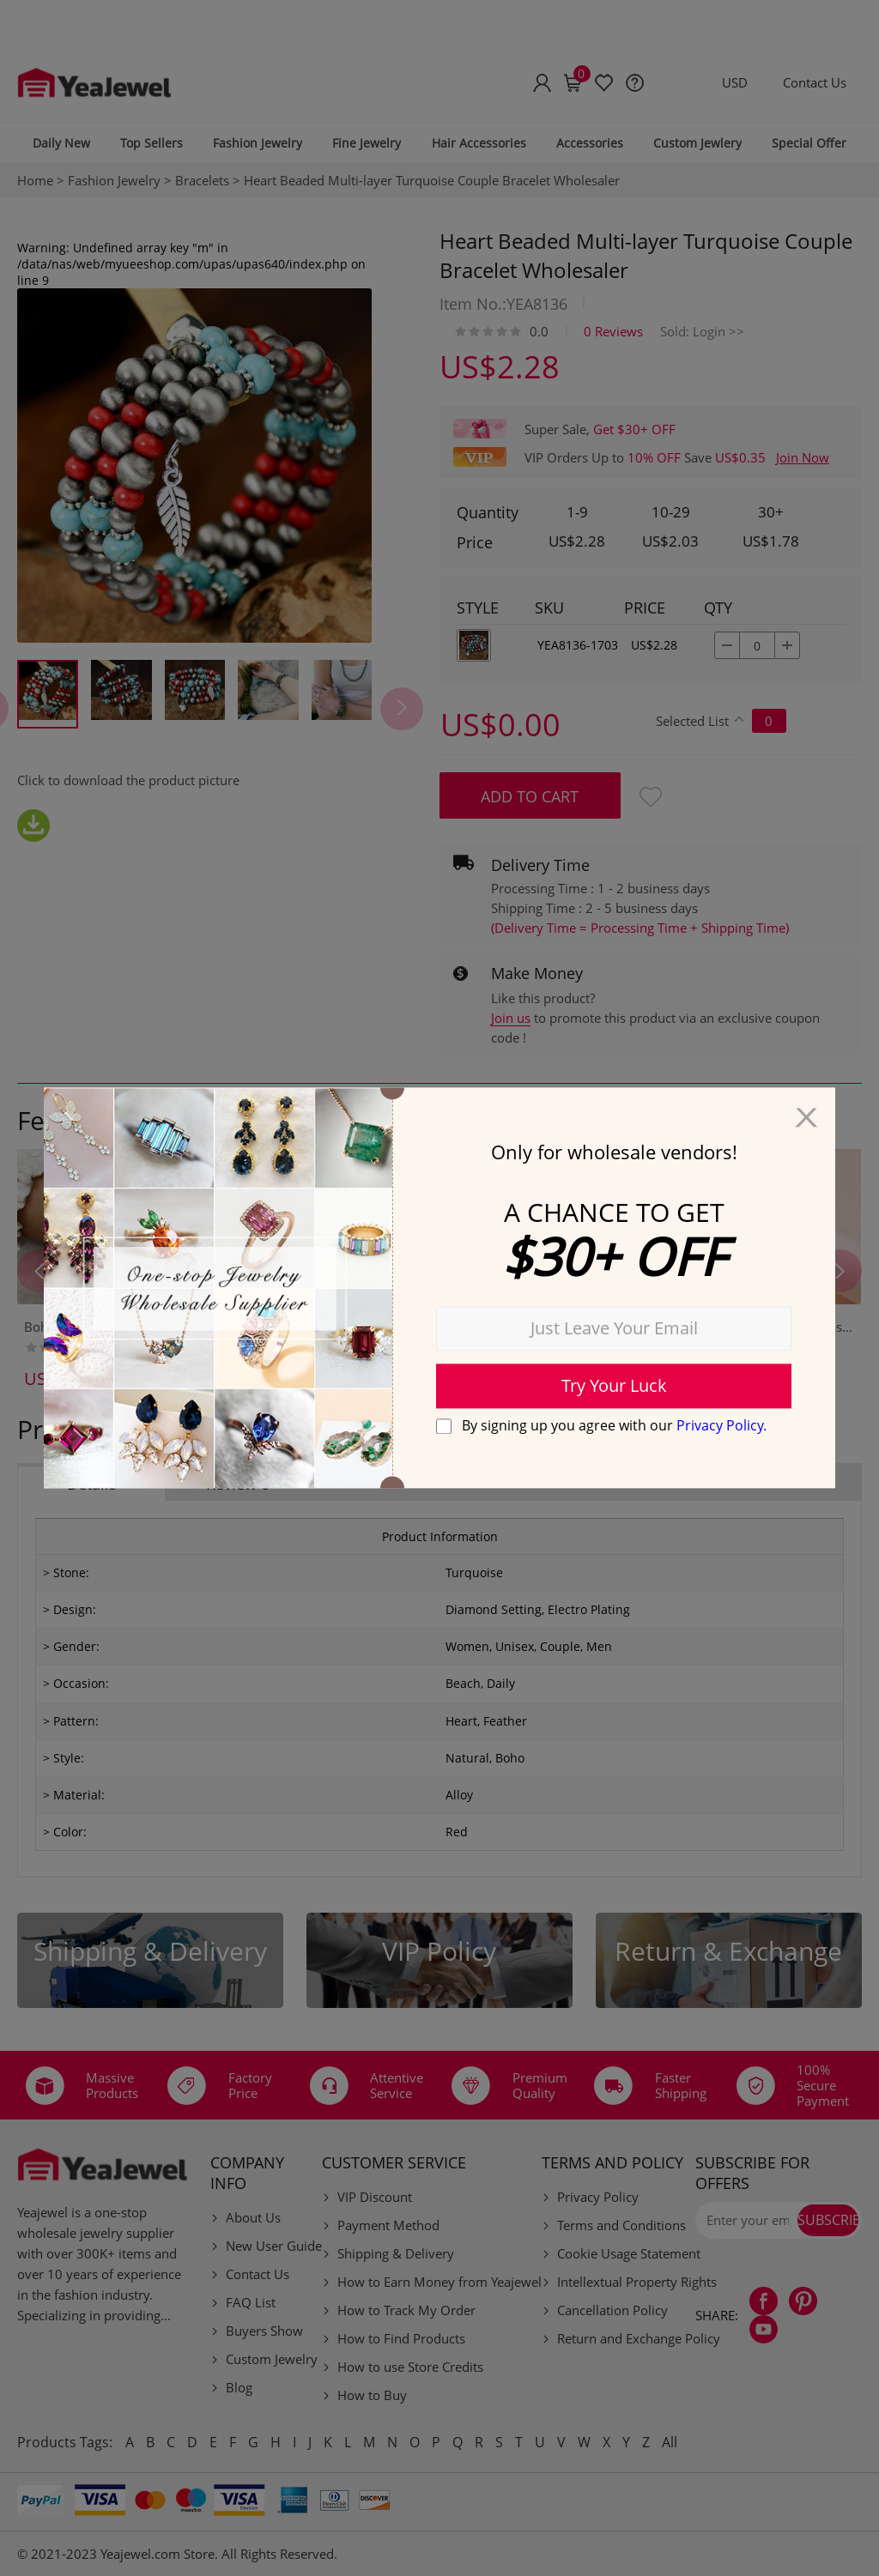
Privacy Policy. (721, 1425)
